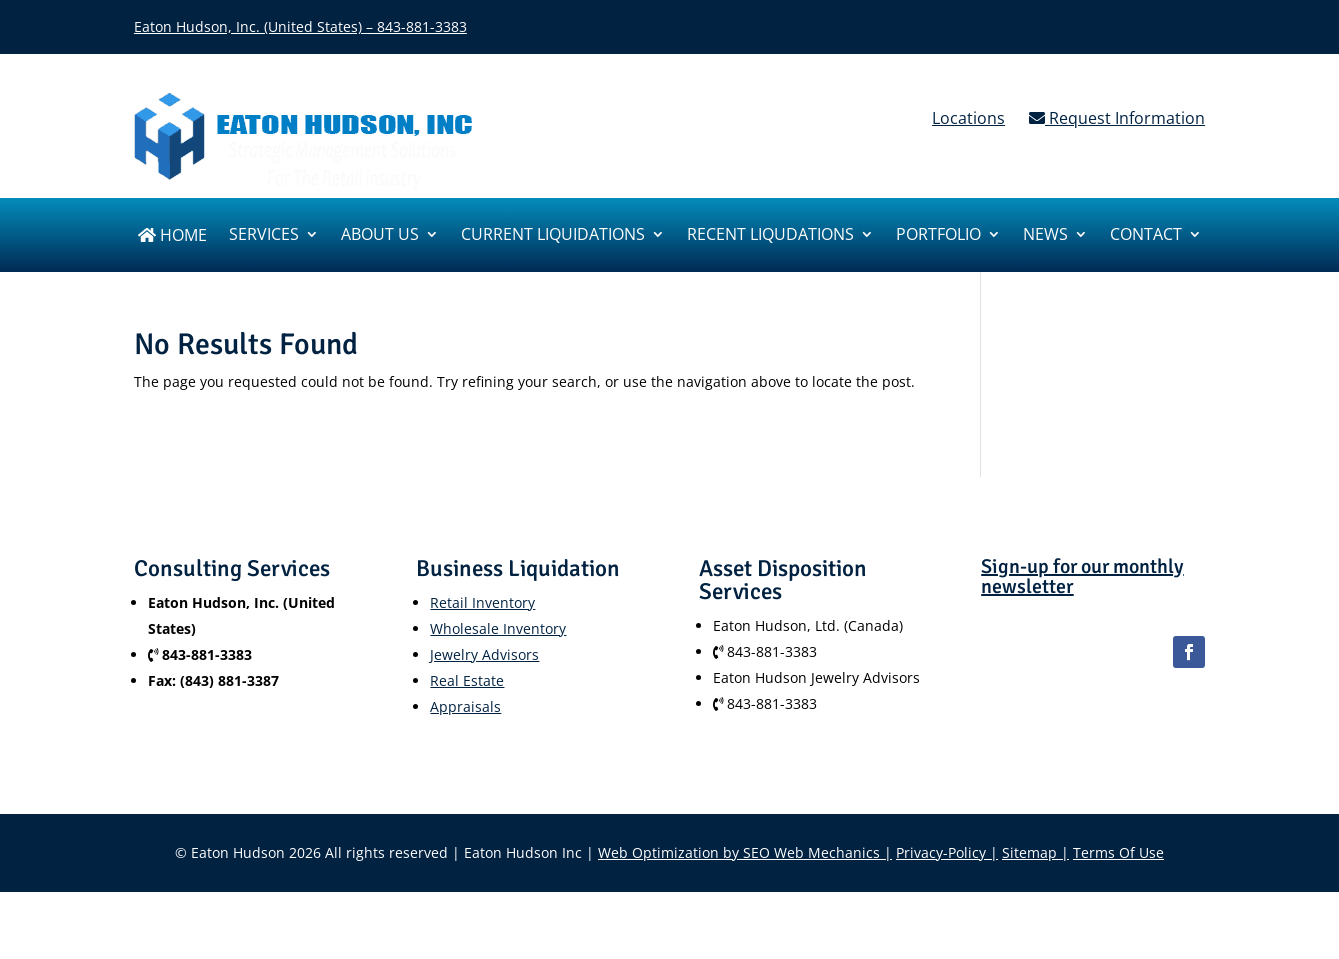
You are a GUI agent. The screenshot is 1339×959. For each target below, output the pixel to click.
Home (172, 236)
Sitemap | (1035, 852)
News (1045, 236)
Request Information (1117, 118)
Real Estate (467, 680)
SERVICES (264, 236)
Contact (1146, 236)
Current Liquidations (553, 236)
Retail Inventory (482, 602)
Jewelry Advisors (484, 654)
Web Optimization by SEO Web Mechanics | (745, 852)
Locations (968, 118)
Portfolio (938, 236)
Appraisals (465, 706)
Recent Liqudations (770, 236)
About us (380, 236)
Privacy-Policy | (947, 852)
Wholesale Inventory (498, 628)
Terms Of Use (1118, 852)
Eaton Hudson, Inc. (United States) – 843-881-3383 (300, 26)
